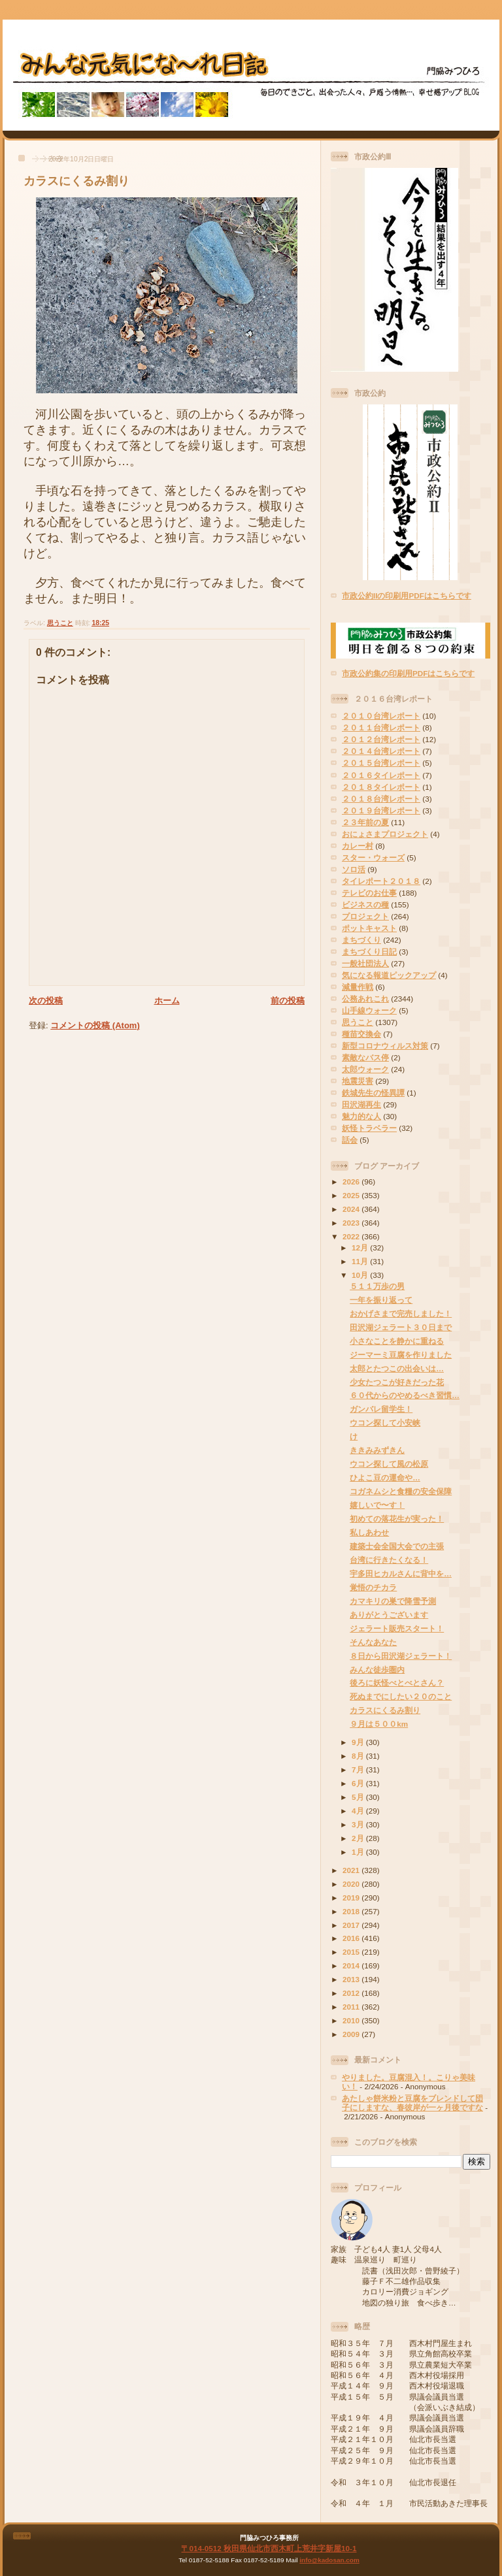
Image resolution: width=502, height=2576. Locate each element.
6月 (359, 1783)
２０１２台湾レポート (381, 739)
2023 (352, 1222)
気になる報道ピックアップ (389, 975)
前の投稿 (288, 1000)
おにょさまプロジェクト (385, 834)
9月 (359, 1742)
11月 (361, 1261)
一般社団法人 (365, 963)
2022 (352, 1236)
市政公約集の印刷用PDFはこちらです (408, 673)
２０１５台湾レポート (381, 762)
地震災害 (357, 1081)
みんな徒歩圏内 (377, 1669)
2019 (352, 1897)
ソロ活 (353, 869)
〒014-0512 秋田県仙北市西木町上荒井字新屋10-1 (268, 2548)
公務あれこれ (365, 998)
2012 (352, 1993)
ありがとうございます (389, 1614)
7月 (359, 1769)
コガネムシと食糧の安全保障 (401, 1491)
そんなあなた (373, 1642)
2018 (352, 1911)
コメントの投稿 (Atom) (95, 1025)
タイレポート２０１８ (381, 881)
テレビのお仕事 (369, 893)
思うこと (60, 623)
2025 (352, 1195)
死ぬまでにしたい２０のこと (401, 1696)
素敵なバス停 (365, 1057)
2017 (352, 1925)
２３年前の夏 (365, 822)
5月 (359, 1797)
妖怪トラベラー (369, 1128)
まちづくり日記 (369, 951)
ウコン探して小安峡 (385, 1422)
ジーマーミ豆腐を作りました (401, 1354)
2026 (352, 1181)
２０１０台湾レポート (381, 715)
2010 (352, 2020)
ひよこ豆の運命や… (385, 1477)
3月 (359, 1824)
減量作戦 (357, 987)
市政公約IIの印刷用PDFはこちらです (406, 595)
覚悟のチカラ (373, 1587)
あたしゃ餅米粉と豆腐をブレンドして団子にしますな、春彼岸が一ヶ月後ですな (412, 2102)
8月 (359, 1756)
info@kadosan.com (329, 2560)
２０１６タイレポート (381, 775)
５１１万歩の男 (377, 1286)
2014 (352, 1965)
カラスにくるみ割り (76, 180)
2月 (359, 1838)
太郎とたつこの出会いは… (397, 1368)
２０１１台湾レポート (381, 727)
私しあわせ (369, 1532)
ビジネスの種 (365, 904)
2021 (352, 1870)
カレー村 (357, 845)
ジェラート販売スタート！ (397, 1628)
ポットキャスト (369, 928)
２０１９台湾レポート (381, 810)
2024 (352, 1209)
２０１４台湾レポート (381, 751)
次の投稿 (46, 1000)
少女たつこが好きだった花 (397, 1382)
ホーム (167, 1000)
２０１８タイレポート (381, 787)
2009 (352, 2034)
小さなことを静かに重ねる (397, 1341)
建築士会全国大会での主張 (397, 1546)
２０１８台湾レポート (381, 798)
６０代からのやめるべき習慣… (405, 1395)
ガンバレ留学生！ (381, 1409)
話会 (350, 1139)
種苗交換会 (361, 1034)
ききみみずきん (377, 1450)
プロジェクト (365, 916)
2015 (352, 1952)
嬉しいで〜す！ (377, 1505)
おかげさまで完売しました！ (401, 1313)
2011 (352, 2006)
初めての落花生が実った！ (397, 1518)
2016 (352, 1938)
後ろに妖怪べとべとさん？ (397, 1682)
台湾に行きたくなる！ (389, 1560)
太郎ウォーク (365, 1069)
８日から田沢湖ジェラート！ (401, 1656)
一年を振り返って (381, 1300)
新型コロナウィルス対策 (385, 1045)
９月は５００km (379, 1724)
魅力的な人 (361, 1116)
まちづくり (361, 940)
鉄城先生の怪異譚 (373, 1092)
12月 (361, 1247)
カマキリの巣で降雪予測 (393, 1601)
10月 (361, 1275)
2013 (352, 1979)
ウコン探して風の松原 (389, 1463)
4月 (359, 1810)
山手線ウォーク (369, 1010)
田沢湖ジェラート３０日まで (401, 1327)
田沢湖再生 (361, 1104)
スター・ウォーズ (373, 857)
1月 (359, 1852)
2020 (352, 1884)
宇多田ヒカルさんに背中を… (401, 1573)
